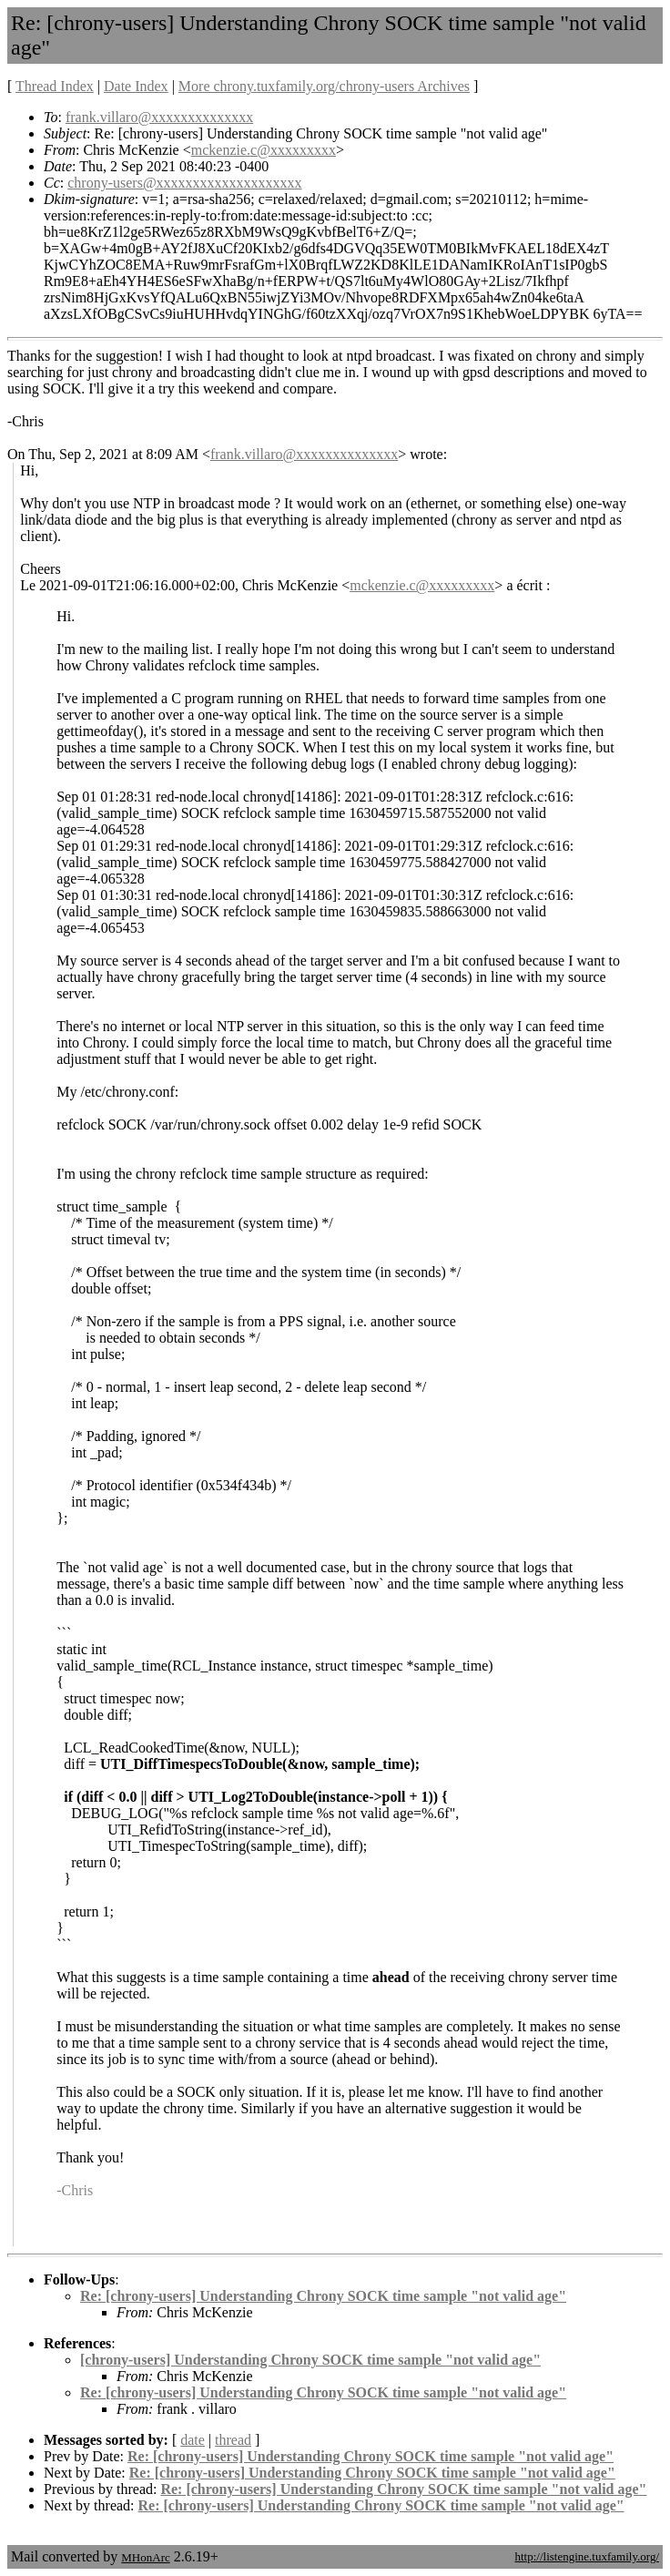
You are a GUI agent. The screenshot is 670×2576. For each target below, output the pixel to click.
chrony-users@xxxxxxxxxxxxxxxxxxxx (184, 182)
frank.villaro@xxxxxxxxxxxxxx (159, 117)
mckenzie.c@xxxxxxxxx (263, 150)
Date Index (136, 86)
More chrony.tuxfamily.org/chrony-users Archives (324, 86)
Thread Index (54, 86)
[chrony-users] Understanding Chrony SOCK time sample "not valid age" (310, 2359)
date (192, 2440)
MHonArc (145, 2557)
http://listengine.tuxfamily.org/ (586, 2556)
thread (233, 2440)
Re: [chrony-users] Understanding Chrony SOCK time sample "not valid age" (323, 2296)
